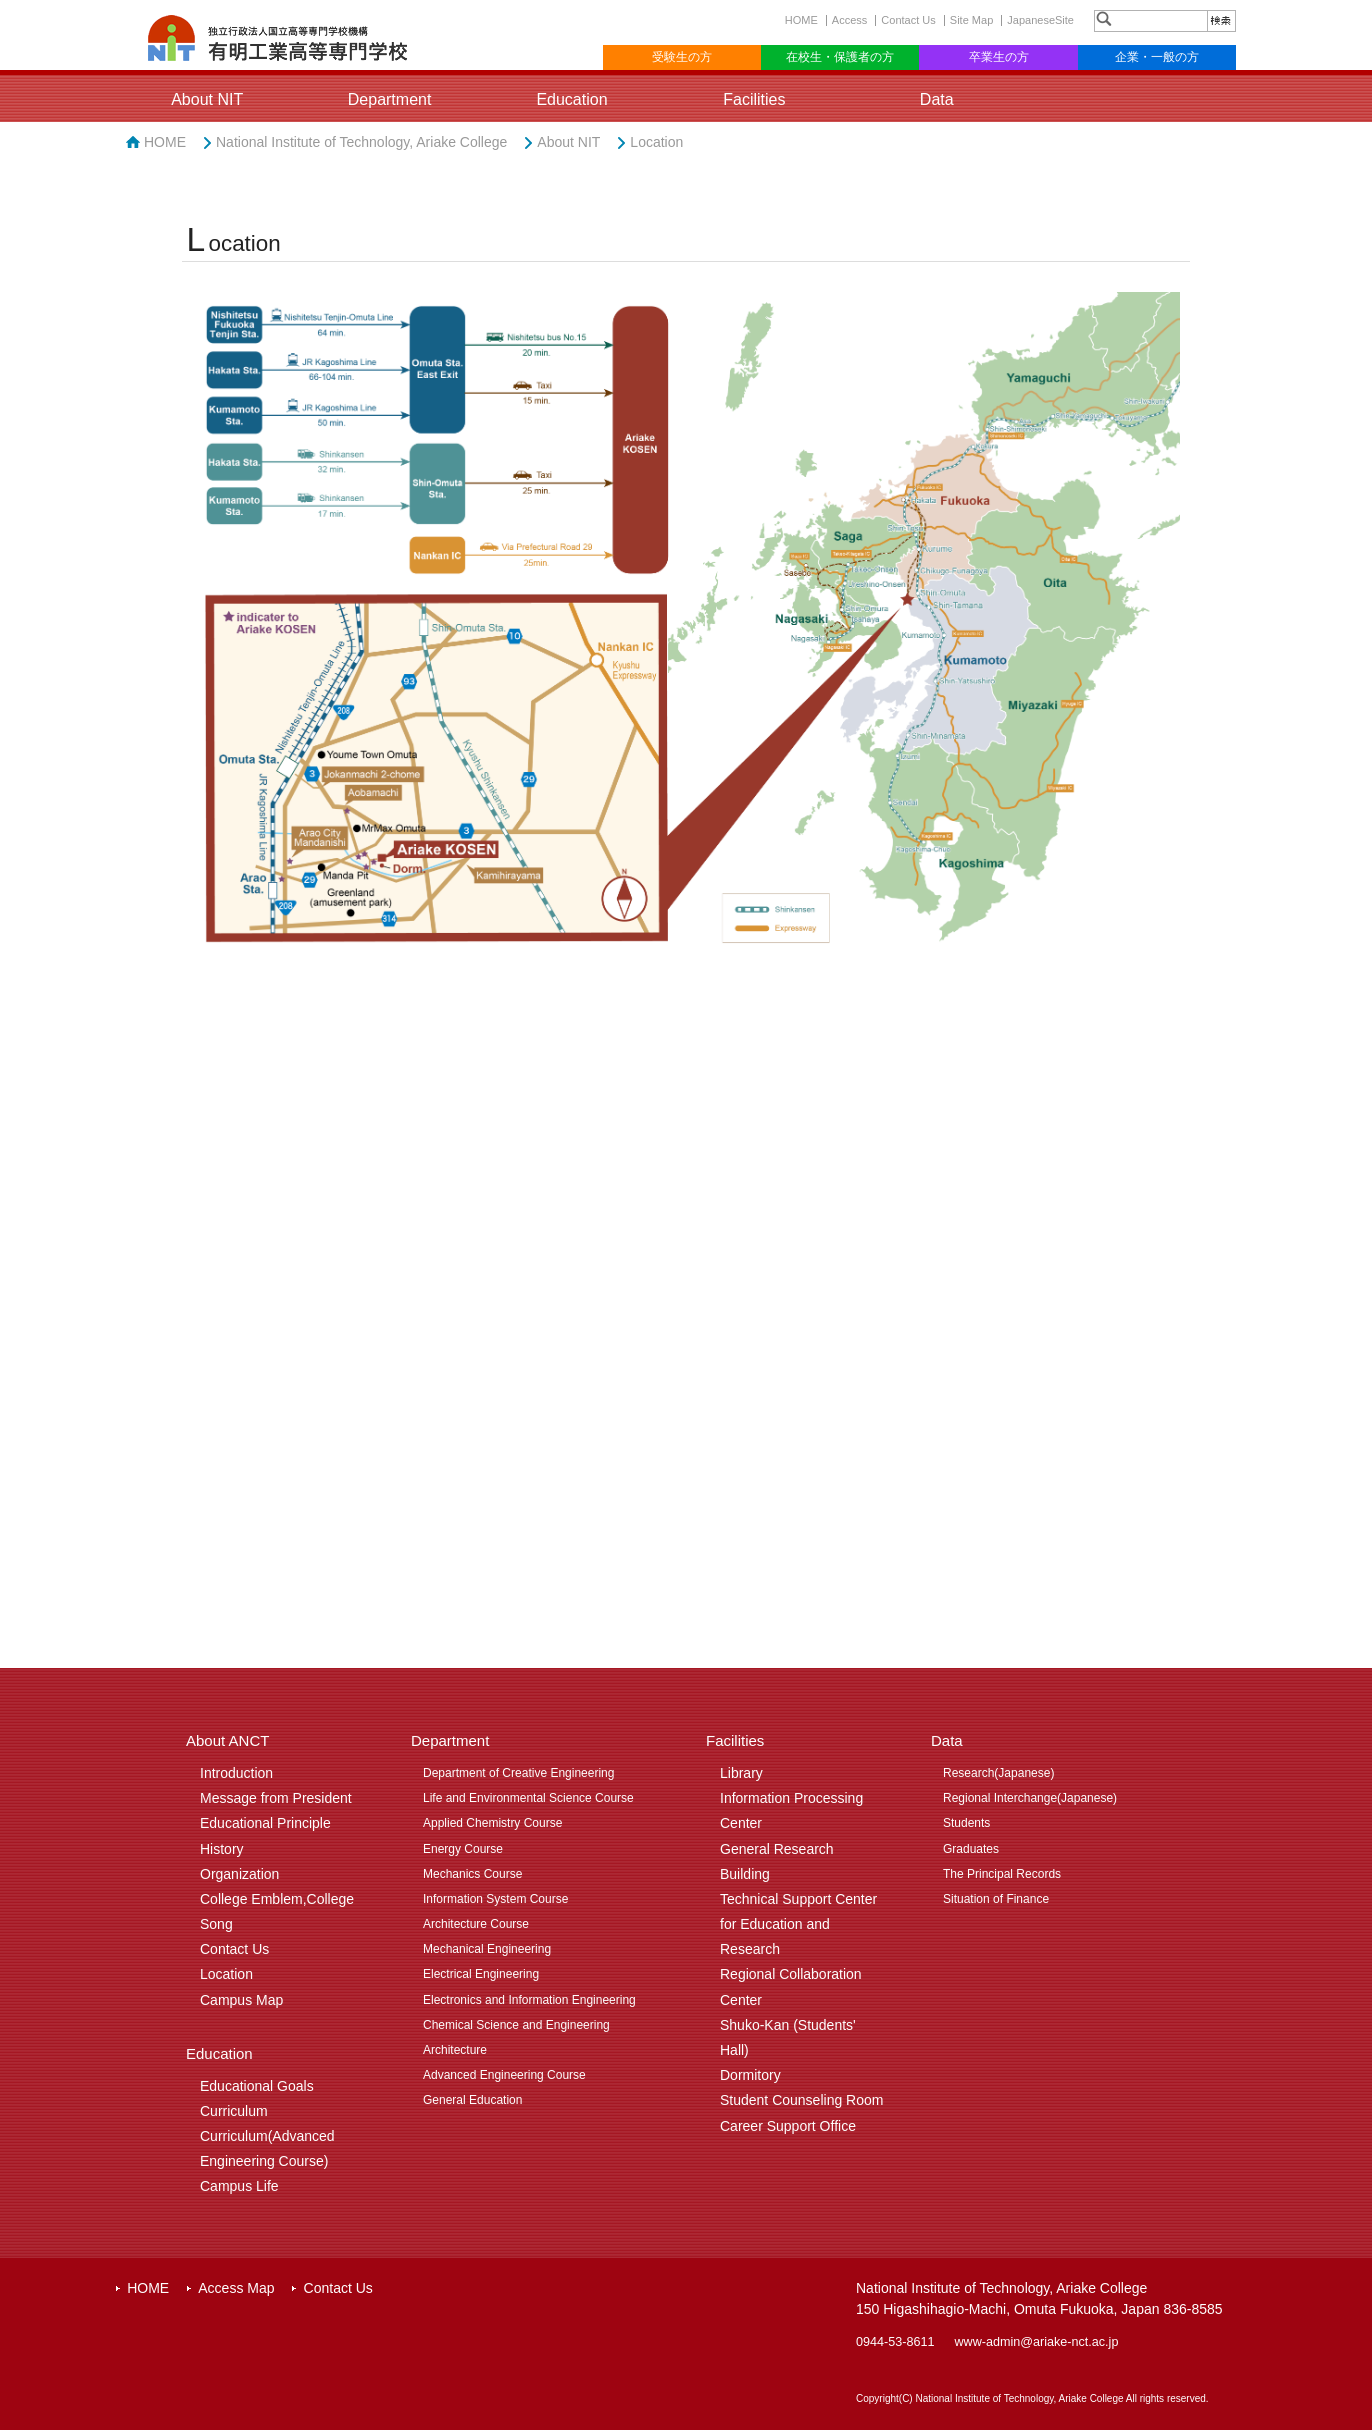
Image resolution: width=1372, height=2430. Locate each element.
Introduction (236, 1773)
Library (741, 1773)
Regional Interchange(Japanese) (1030, 1798)
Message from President (276, 1798)
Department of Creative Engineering (518, 1773)
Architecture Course (476, 1924)
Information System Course (495, 1899)
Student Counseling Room (801, 2100)
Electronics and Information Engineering (529, 2000)
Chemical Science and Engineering (516, 2025)
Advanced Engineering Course (504, 2075)
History (222, 1849)
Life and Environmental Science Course (528, 1798)
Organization (239, 1874)
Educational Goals (257, 2086)
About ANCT (227, 1740)
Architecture (455, 2050)
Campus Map (241, 2000)
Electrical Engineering (481, 1974)
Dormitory (750, 2075)
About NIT (207, 99)
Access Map (236, 2288)
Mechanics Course (472, 1874)
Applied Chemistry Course (492, 1823)
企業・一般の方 (1157, 57)
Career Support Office (788, 2126)
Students (966, 1823)
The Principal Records (1002, 1874)
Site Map (971, 20)
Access (849, 20)
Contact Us (908, 20)
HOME (801, 20)
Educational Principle (265, 1823)
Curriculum (234, 2111)
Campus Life (239, 2186)
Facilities (754, 99)
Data (937, 99)
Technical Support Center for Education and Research (798, 1924)
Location (656, 142)
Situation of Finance (996, 1899)
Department (390, 99)
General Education (472, 2100)
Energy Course (463, 1849)
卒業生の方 (999, 57)
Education (571, 99)
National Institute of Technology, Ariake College (361, 142)
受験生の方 (682, 57)
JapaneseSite (1040, 20)
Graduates (971, 1849)
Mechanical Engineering (487, 1949)
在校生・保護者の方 (840, 57)
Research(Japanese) (998, 1773)
